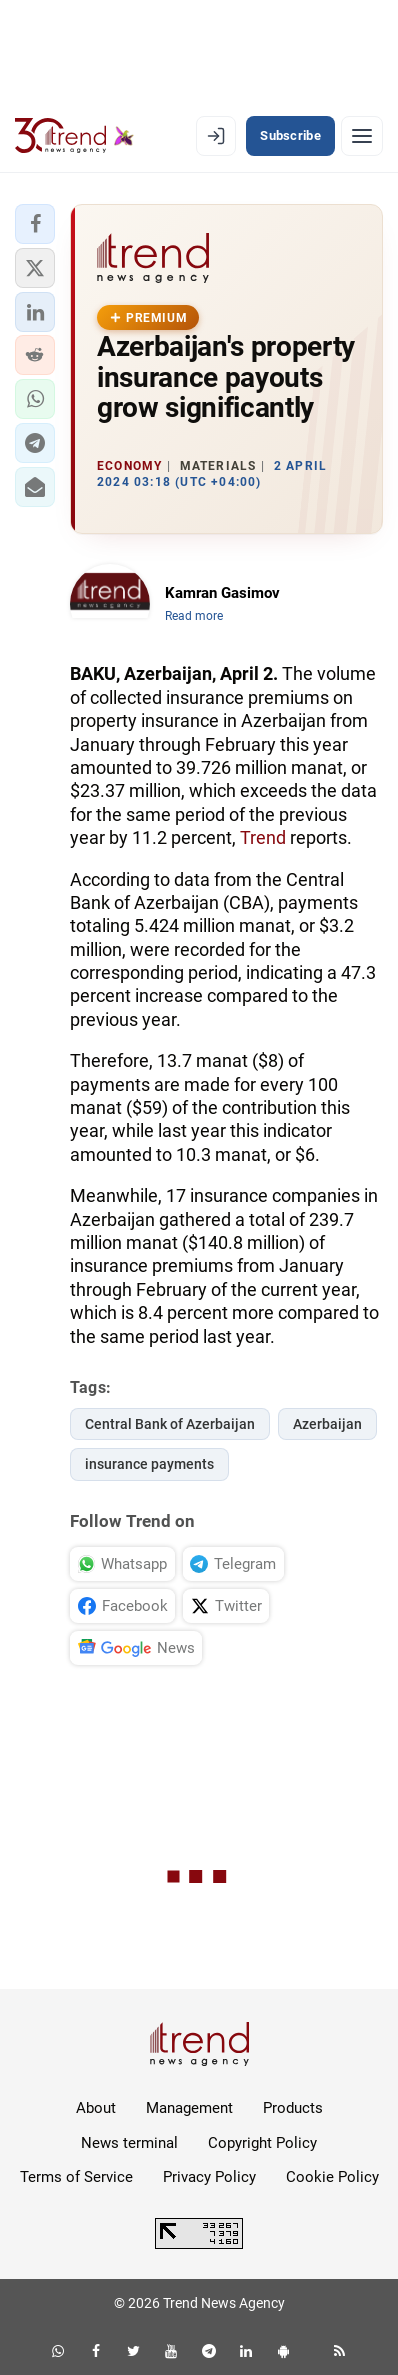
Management (189, 2108)
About (96, 2108)
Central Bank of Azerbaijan (170, 1424)
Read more (194, 616)
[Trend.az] (74, 136)
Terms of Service (76, 2177)
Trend (263, 837)
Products (293, 2108)
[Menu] (362, 136)
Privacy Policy (209, 2177)
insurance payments (149, 1464)
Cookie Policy (332, 2177)
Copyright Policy (262, 2143)
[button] (35, 224)
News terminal (129, 2143)
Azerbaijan (327, 1424)
